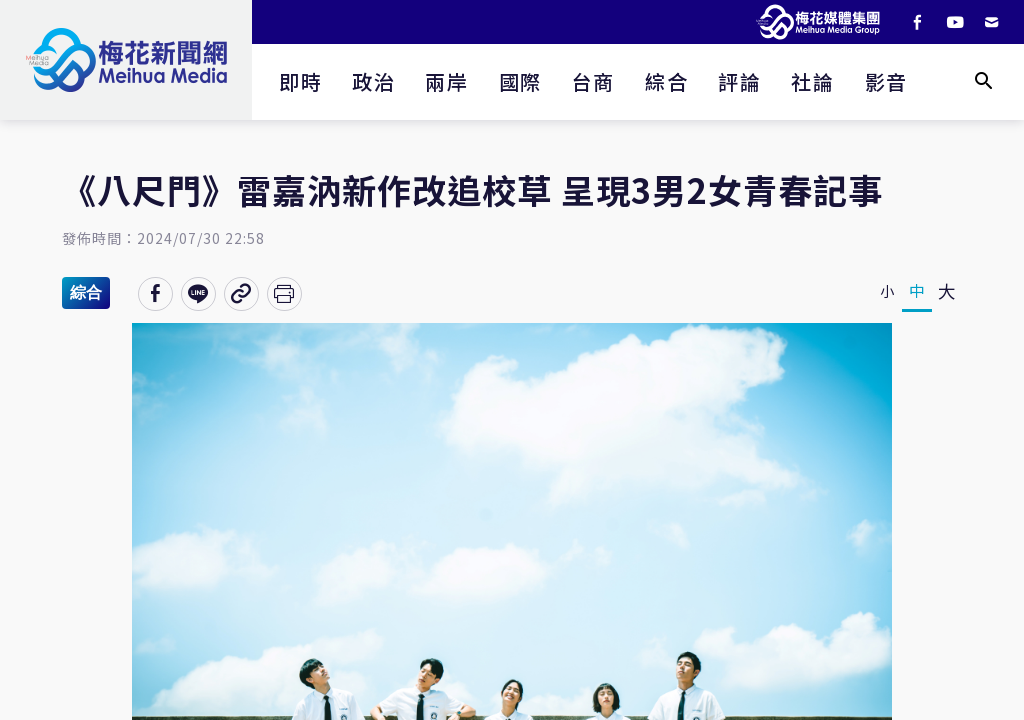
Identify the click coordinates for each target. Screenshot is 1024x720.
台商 (593, 81)
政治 (373, 81)
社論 (812, 81)
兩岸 (446, 81)
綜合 (666, 81)
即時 (300, 81)
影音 (886, 81)
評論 (739, 81)
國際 (520, 81)
